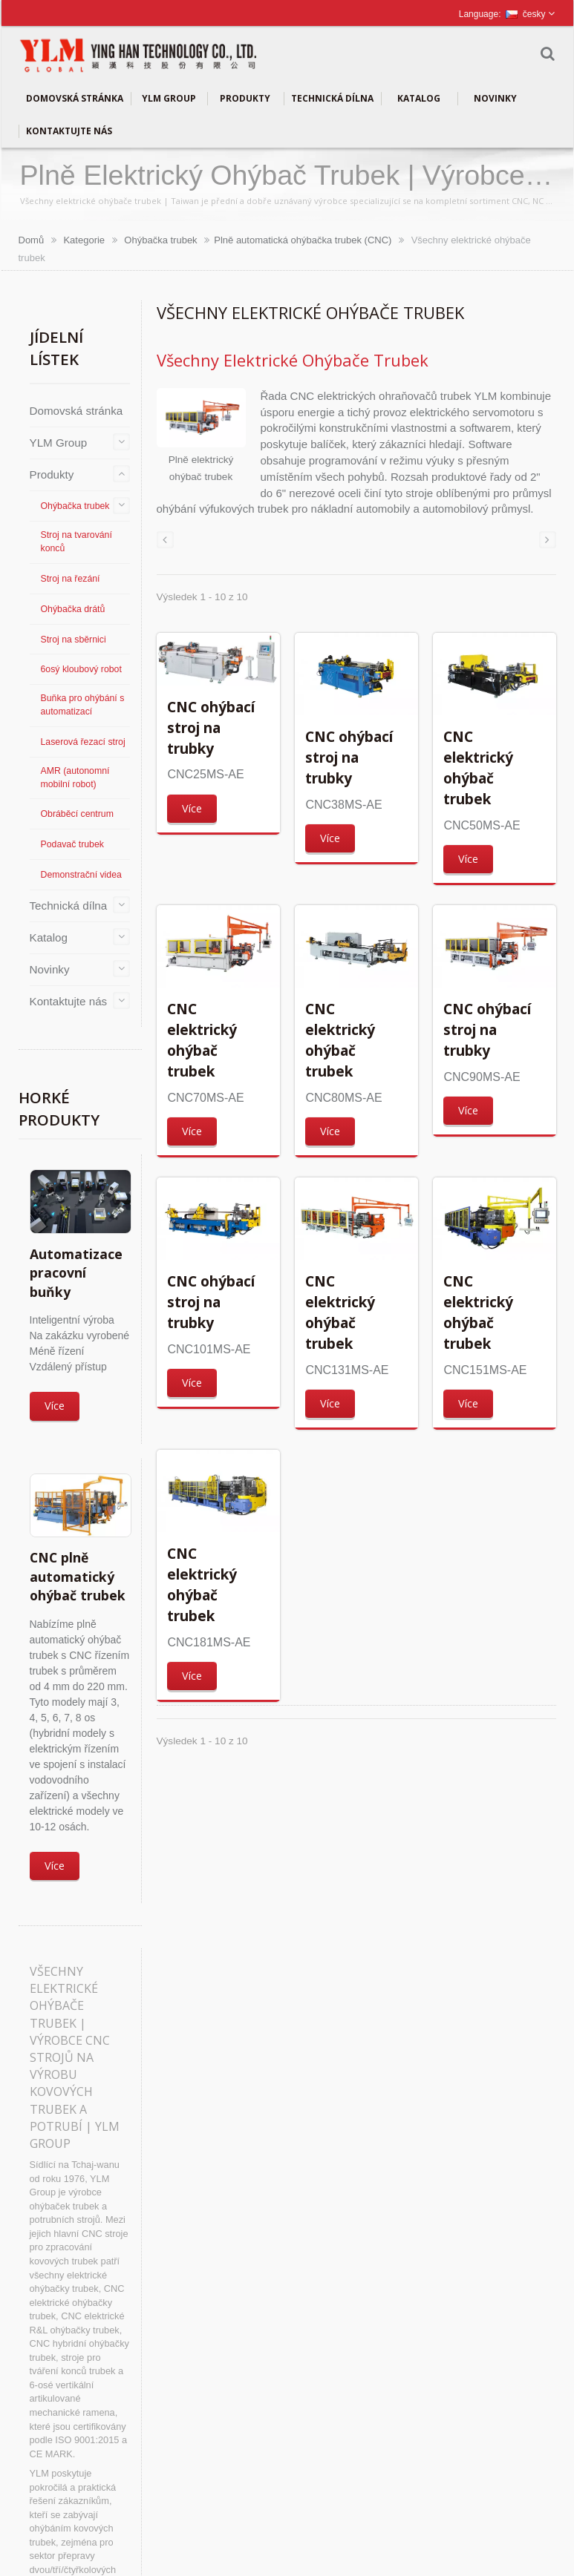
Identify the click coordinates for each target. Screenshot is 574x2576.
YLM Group (169, 98)
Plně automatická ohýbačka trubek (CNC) (302, 240)
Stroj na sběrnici (73, 639)
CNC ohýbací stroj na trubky (211, 727)
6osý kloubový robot (81, 669)
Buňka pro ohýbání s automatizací (83, 705)
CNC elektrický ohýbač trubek (478, 767)
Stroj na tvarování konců (76, 541)
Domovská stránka (75, 98)
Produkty (245, 98)
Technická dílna (332, 98)
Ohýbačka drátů (73, 609)
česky (526, 14)
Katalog (419, 98)
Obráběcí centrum (77, 814)
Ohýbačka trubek (160, 240)
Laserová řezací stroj (83, 742)
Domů (32, 240)
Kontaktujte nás (69, 131)
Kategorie (84, 240)
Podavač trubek (72, 844)
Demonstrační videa (81, 875)
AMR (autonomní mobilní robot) (75, 777)
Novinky (495, 98)
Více (55, 1406)
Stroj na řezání (70, 579)
